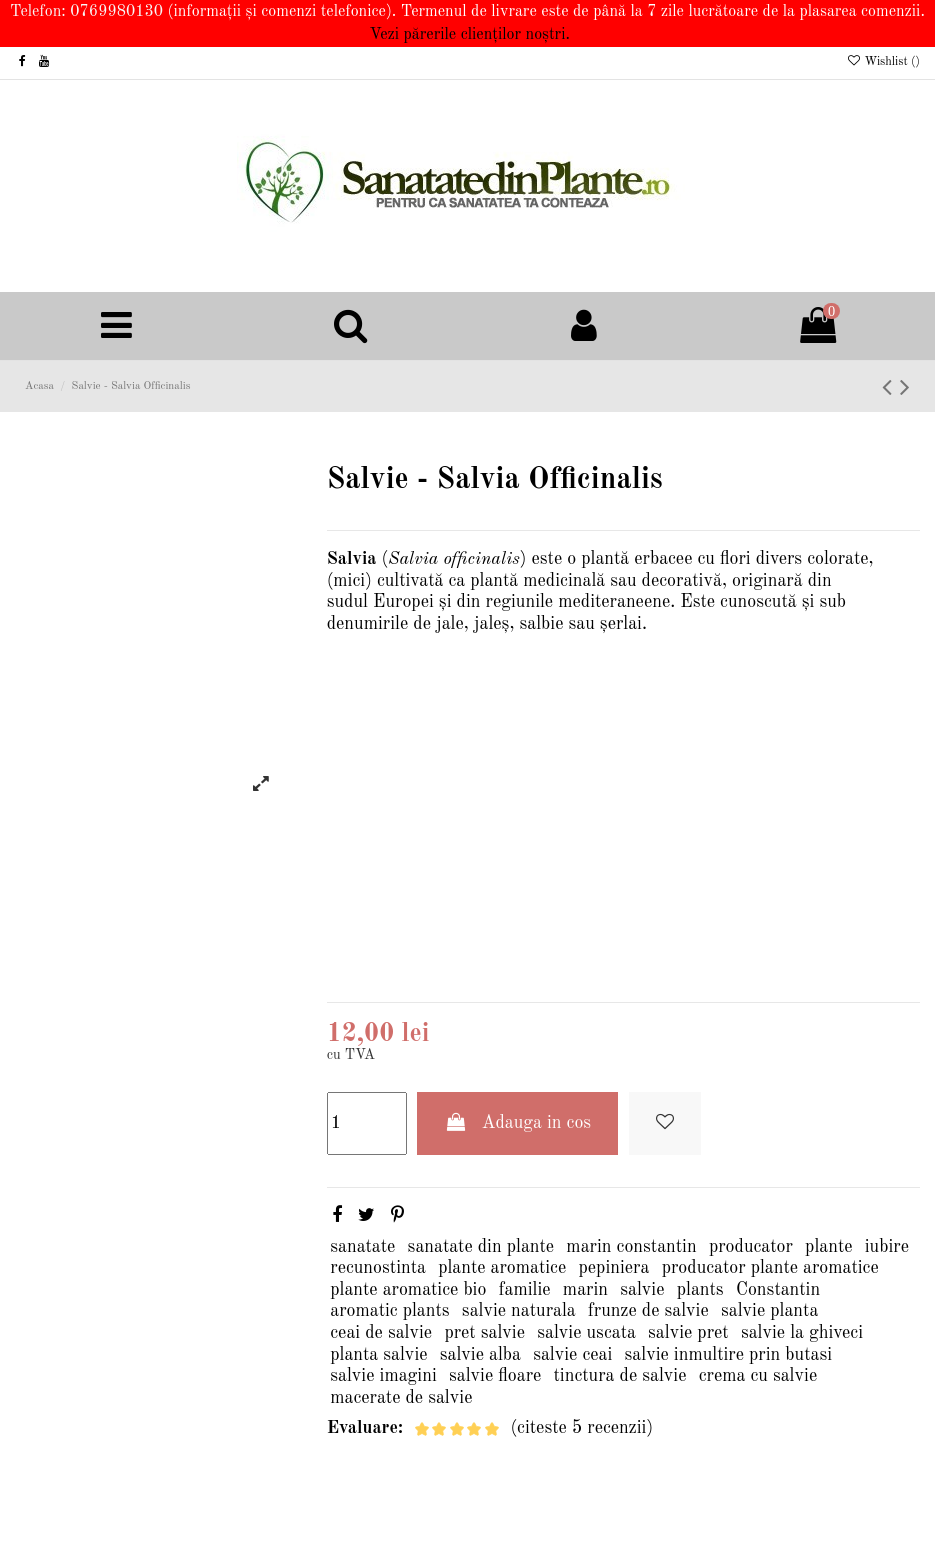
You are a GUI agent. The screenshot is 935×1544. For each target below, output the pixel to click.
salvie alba (480, 1355)
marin (585, 1290)
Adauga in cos (517, 1122)
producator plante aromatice (770, 1268)
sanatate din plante (481, 1247)
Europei (403, 602)
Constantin (778, 1290)
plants (700, 1290)
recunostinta (378, 1268)
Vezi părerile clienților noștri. (470, 35)
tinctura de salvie (620, 1376)
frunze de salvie (648, 1311)
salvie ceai (572, 1355)
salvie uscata (586, 1333)
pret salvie (484, 1333)
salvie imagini (383, 1376)
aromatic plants (389, 1311)
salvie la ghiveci (802, 1333)
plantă (605, 559)
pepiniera (613, 1268)
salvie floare (495, 1376)
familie (525, 1290)
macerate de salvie (401, 1398)
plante (828, 1247)
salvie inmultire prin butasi (729, 1355)
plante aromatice (502, 1268)
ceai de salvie (381, 1333)
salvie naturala (519, 1311)
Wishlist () (883, 62)
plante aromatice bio (408, 1290)
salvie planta (769, 1311)
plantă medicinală (537, 581)
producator (751, 1247)
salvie (642, 1290)
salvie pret (688, 1333)
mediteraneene (614, 602)
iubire (887, 1247)
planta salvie (378, 1355)
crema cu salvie (758, 1376)
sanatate (362, 1247)
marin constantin (631, 1247)
